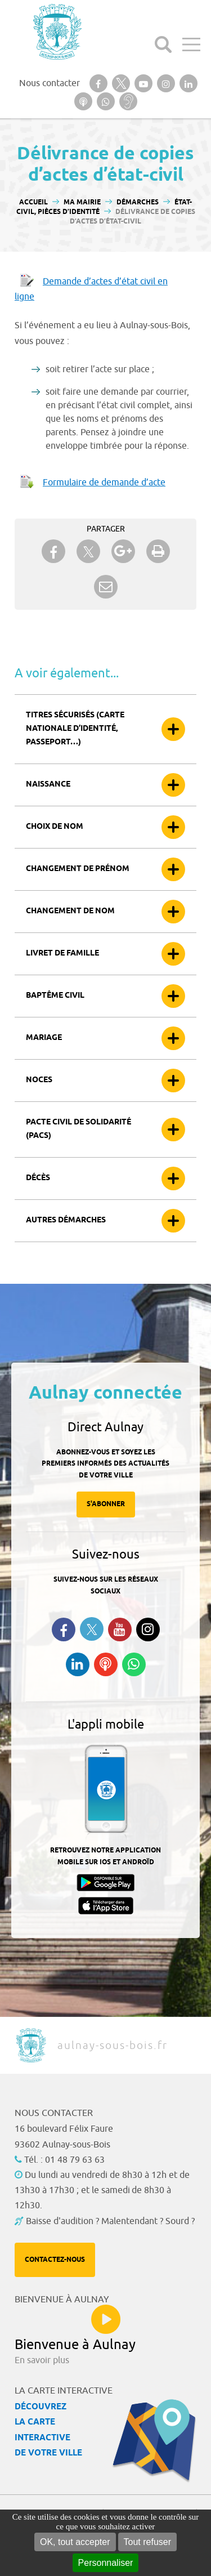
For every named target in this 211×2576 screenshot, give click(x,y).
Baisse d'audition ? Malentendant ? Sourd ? (110, 2221)
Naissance (48, 784)
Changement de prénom (77, 869)
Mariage (44, 1038)
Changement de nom (70, 911)
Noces (39, 1080)
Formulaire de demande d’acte (104, 482)
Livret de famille (62, 953)
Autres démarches (66, 1220)
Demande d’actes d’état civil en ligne (91, 289)
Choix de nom (54, 827)
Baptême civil (55, 995)
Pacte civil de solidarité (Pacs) (78, 1129)
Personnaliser (105, 2563)
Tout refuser (147, 2542)
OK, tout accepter (75, 2542)
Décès (38, 1178)
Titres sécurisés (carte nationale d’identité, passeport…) (75, 729)
